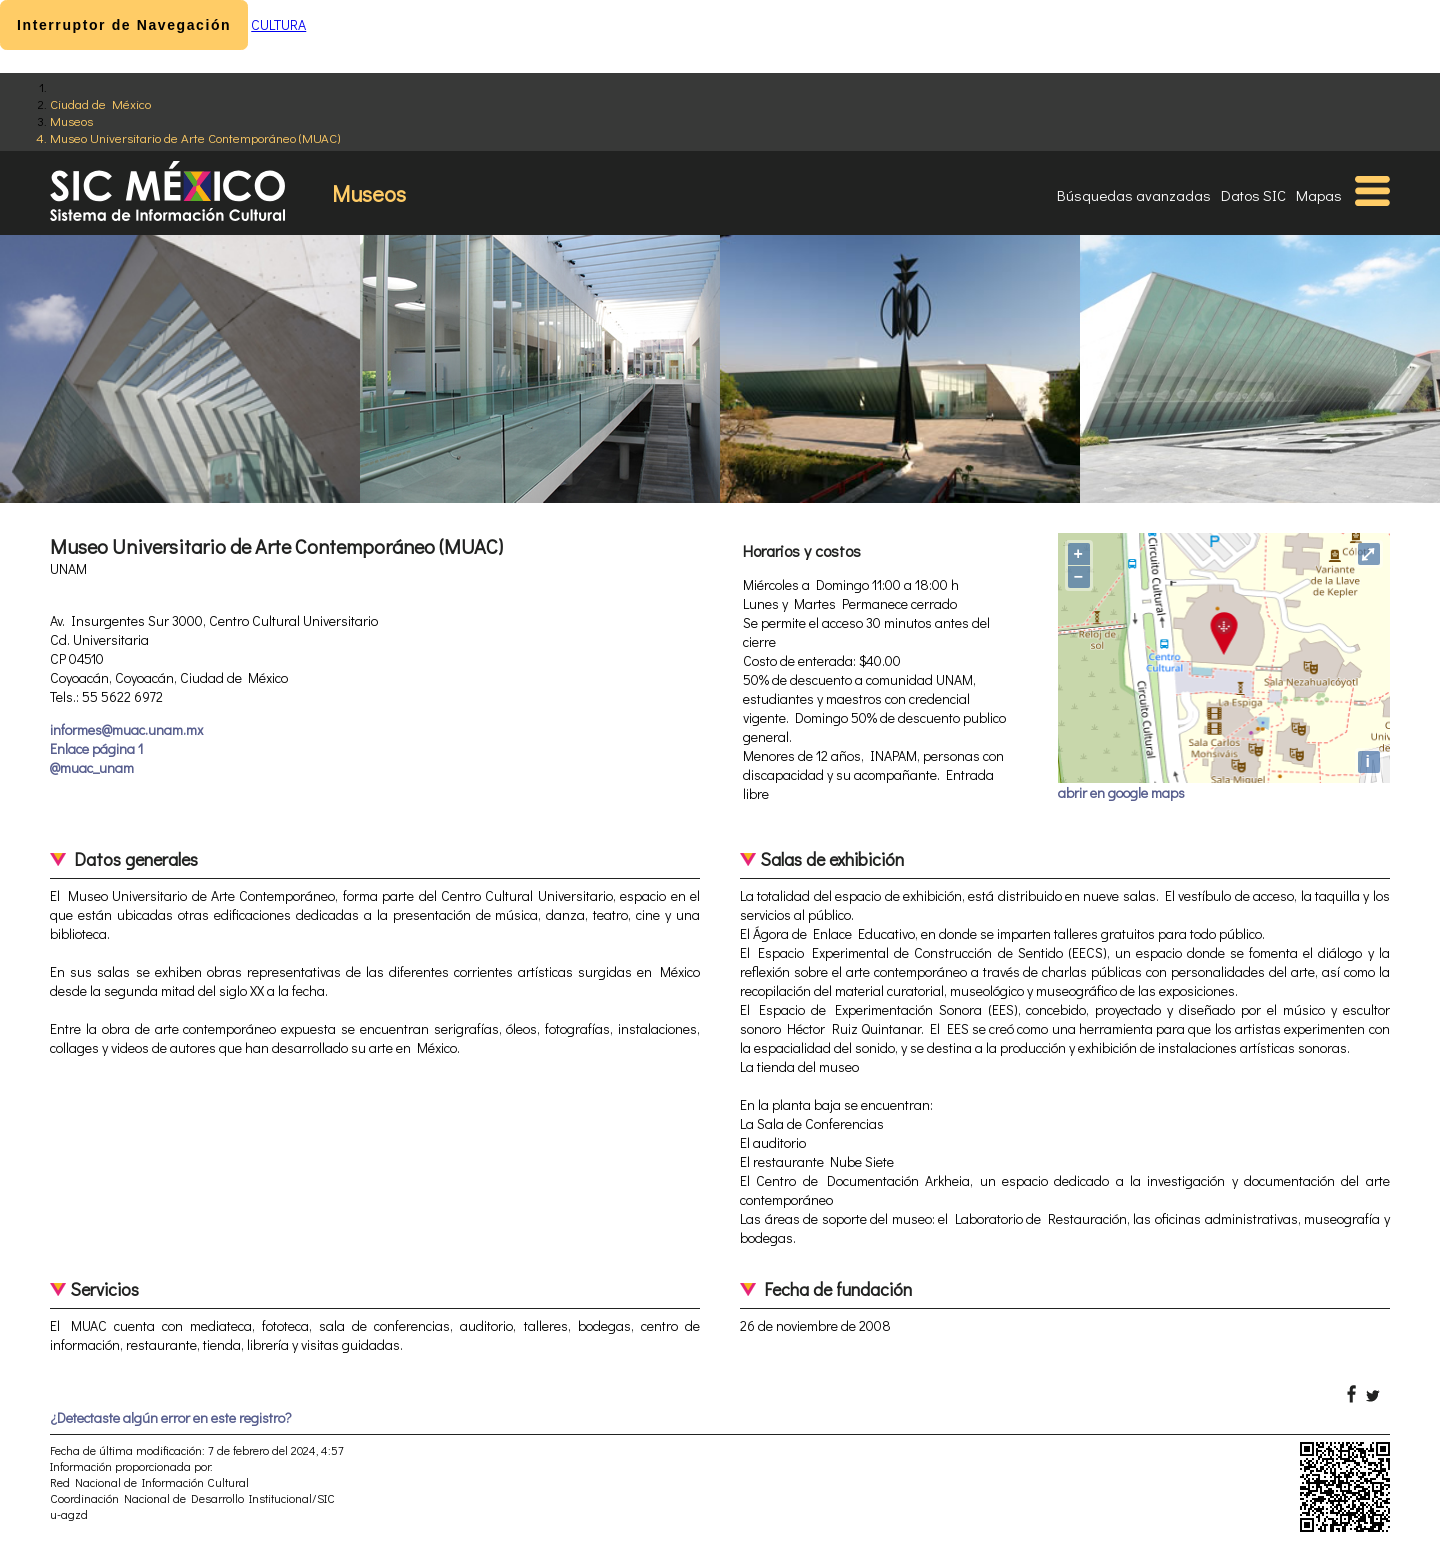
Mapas (1319, 195)
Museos (71, 120)
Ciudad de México (100, 103)
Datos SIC (1253, 195)
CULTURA (278, 24)
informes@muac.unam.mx (126, 729)
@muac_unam (92, 767)
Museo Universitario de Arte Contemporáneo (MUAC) (195, 137)
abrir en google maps (1121, 792)
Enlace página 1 (96, 748)
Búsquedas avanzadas (1134, 195)
